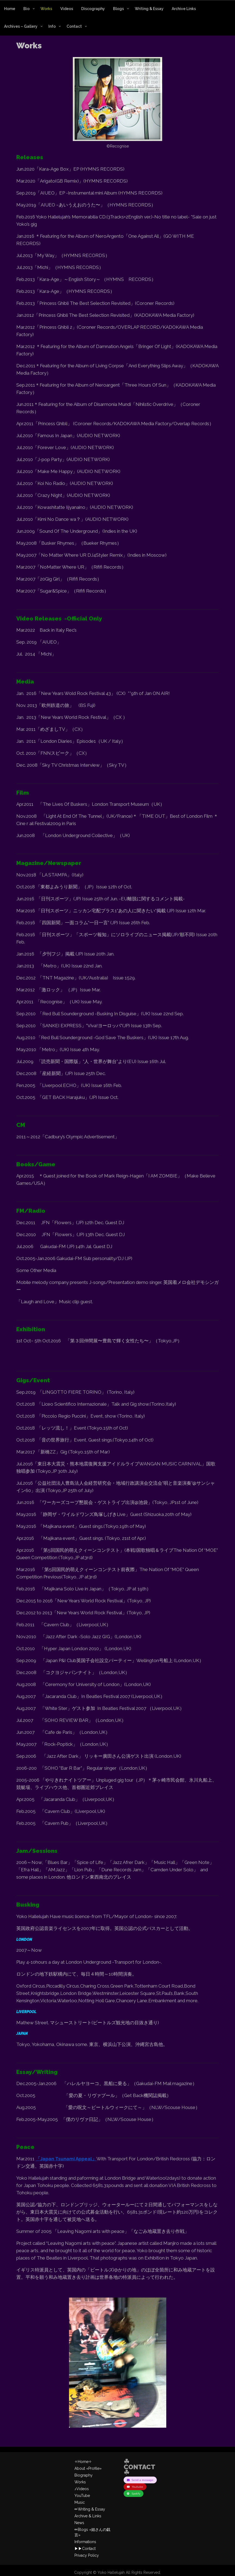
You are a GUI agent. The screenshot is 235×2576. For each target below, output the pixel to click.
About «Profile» (88, 2468)
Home (9, 9)
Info (52, 26)
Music (79, 2502)
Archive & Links (87, 2516)
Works (46, 9)
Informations (85, 2542)
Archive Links (184, 9)
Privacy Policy (86, 2555)
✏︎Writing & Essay (89, 2509)
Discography (93, 9)
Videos (66, 9)
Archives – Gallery (20, 26)
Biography (83, 2475)
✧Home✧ (83, 2461)
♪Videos (81, 2489)
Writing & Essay (149, 9)
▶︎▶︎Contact (85, 2548)
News (79, 2523)
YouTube (82, 2495)
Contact (74, 26)
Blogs (118, 9)
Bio (26, 9)
